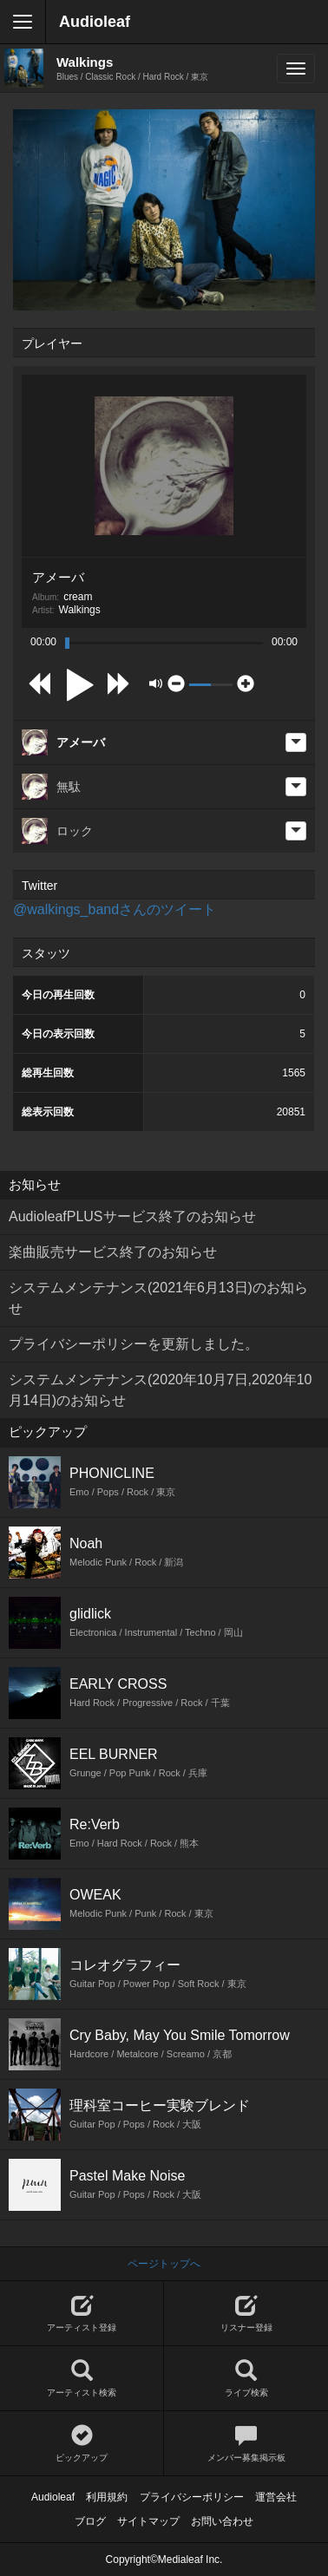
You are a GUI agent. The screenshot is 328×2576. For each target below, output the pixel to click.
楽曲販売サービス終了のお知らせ (113, 1252)
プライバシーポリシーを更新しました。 (134, 1344)
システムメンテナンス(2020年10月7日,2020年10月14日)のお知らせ (160, 1390)
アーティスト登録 (81, 2313)
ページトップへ (164, 2264)
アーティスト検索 (81, 2378)
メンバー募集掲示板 (246, 2443)
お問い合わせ (222, 2521)
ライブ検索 (246, 2378)
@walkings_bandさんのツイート (114, 909)
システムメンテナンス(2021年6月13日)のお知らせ (158, 1298)
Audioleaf (94, 21)
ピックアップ (81, 2443)
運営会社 (276, 2497)
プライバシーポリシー (192, 2497)
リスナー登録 (246, 2313)
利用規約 (107, 2497)
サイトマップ (148, 2521)
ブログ (90, 2521)
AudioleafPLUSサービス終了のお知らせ (132, 1216)
